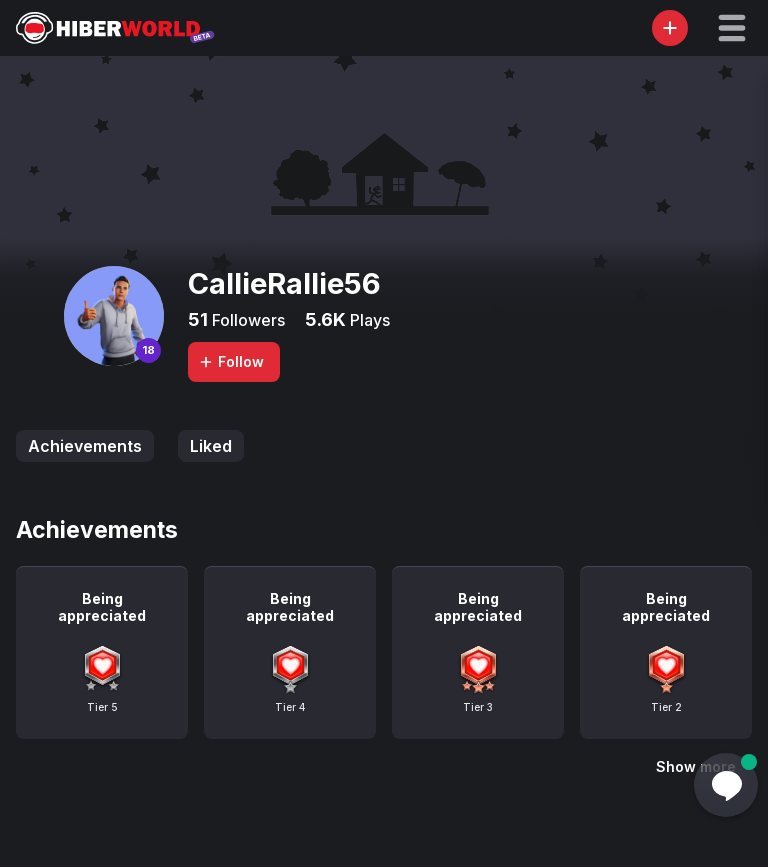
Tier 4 (290, 707)
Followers (246, 320)
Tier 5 (102, 707)
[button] (732, 28)
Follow (231, 361)
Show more (696, 766)
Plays (368, 320)
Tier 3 (478, 707)
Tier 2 (666, 707)
